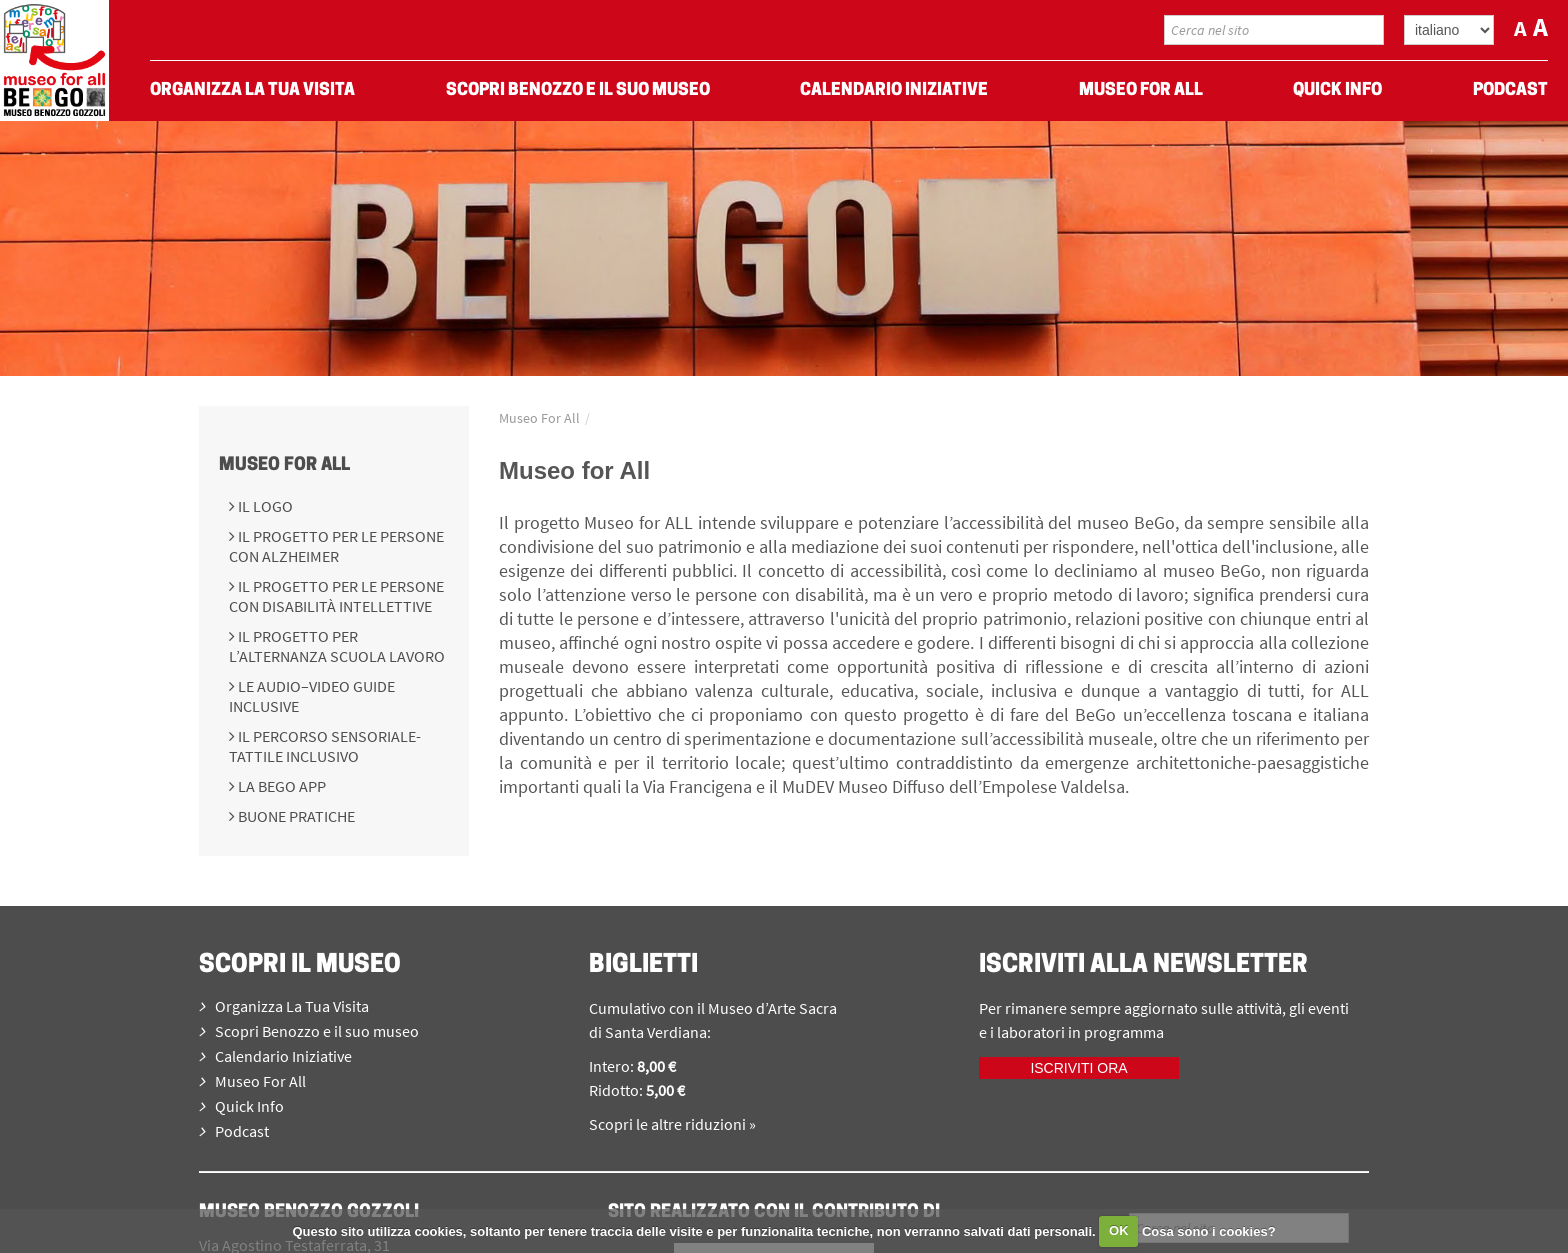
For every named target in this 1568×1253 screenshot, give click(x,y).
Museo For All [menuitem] (1141, 90)
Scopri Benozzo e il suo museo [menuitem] (578, 90)
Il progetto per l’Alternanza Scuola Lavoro (337, 646)
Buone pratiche (295, 816)
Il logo (264, 506)
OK (1119, 1230)
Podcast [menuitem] (1510, 90)
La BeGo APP (280, 786)
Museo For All (284, 465)
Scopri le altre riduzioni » (672, 1124)
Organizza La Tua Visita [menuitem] (252, 90)
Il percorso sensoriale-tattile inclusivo (325, 746)
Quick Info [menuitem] (1337, 90)
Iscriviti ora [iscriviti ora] (1078, 1068)
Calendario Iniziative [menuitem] (894, 90)
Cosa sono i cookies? (1209, 1230)
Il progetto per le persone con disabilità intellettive (336, 596)
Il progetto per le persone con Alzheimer (336, 546)
